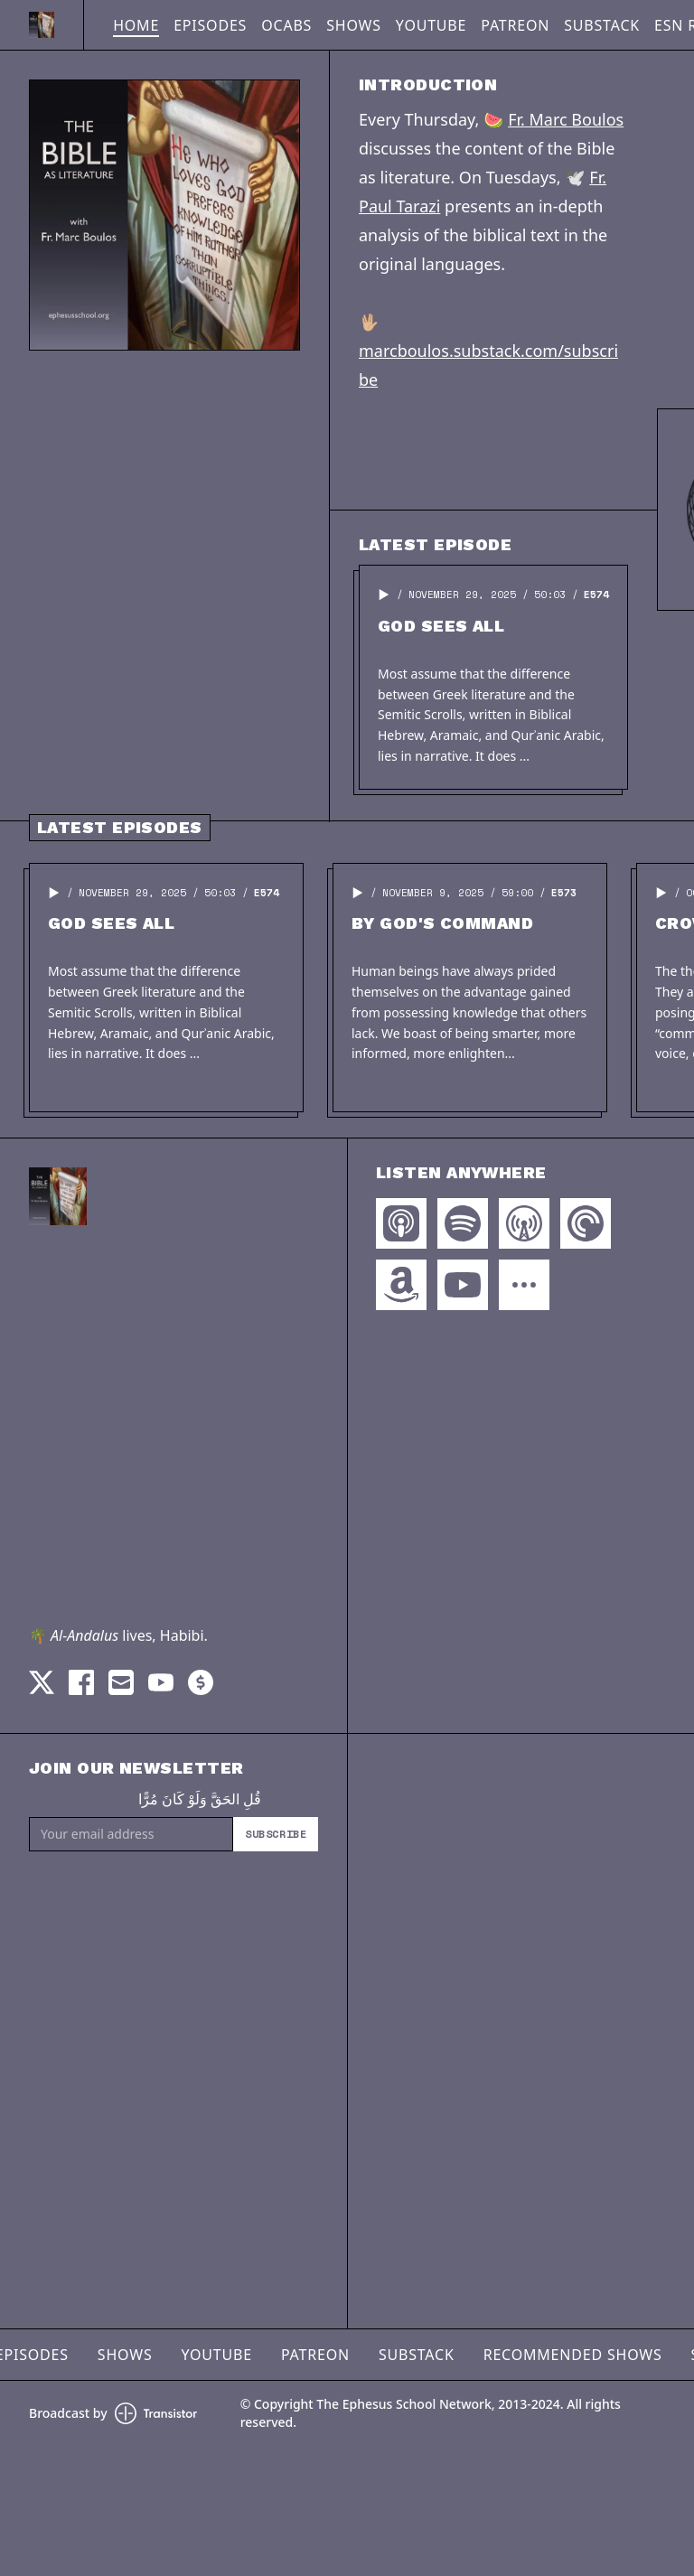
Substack (602, 25)
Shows (353, 25)
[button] (384, 594)
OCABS (286, 25)
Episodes (210, 25)
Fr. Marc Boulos (566, 119)
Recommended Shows (572, 2355)
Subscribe (275, 1833)
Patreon (515, 25)
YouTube (431, 25)
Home (136, 25)
